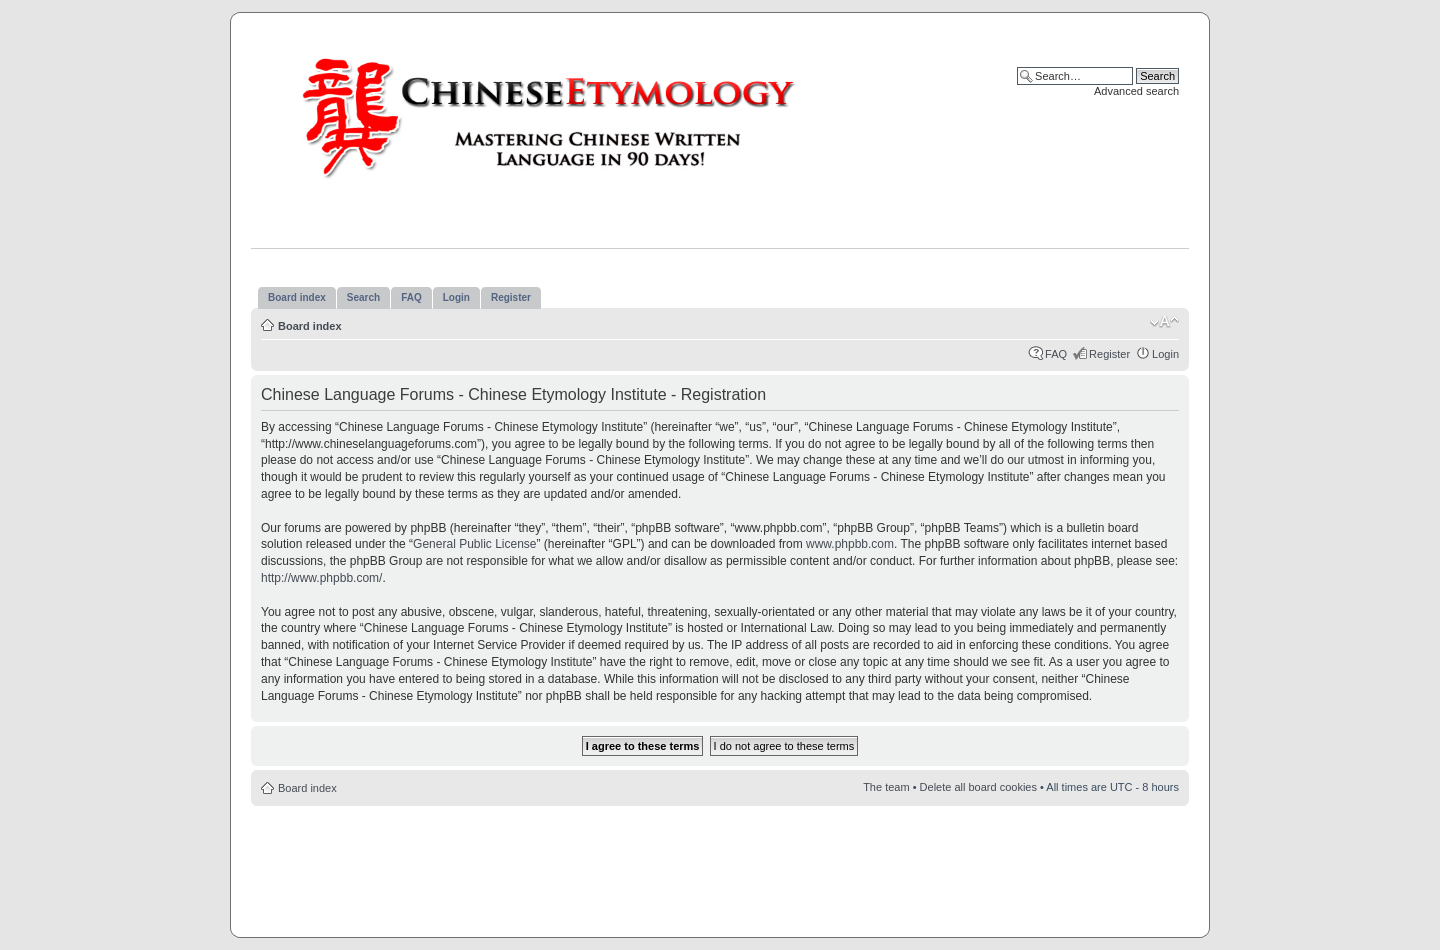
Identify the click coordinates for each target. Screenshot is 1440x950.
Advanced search (1136, 91)
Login (1165, 354)
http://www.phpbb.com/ (321, 578)
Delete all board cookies (978, 787)
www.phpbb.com (850, 544)
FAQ (1056, 354)
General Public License (474, 544)
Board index (310, 326)
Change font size (1164, 322)
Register (1109, 354)
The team (886, 787)
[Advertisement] (720, 866)
